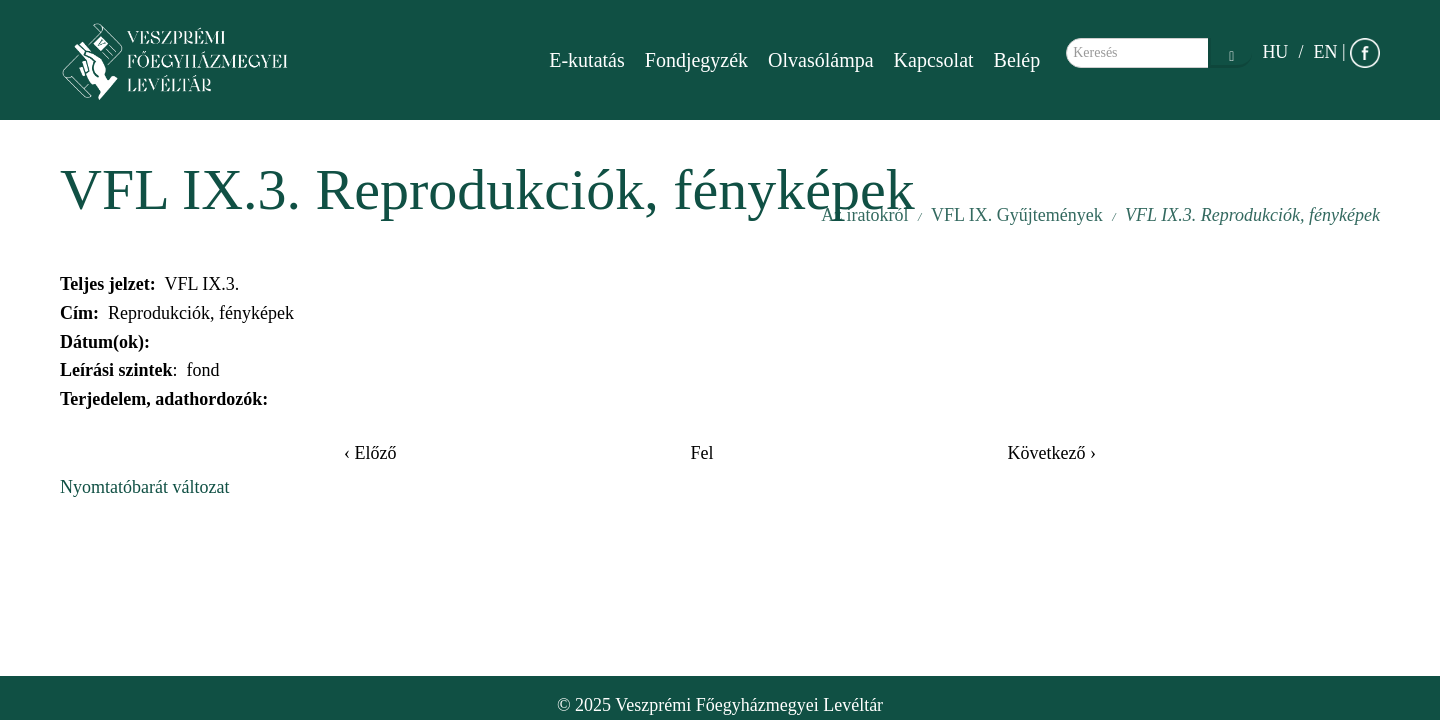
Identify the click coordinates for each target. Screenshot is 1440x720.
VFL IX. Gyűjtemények (1017, 215)
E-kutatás (587, 60)
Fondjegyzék (696, 60)
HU (1275, 52)
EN (1325, 52)
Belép (1017, 60)
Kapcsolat (934, 60)
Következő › (1052, 453)
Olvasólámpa (821, 60)
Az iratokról (864, 215)
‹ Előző (370, 453)
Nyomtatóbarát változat (144, 487)
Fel (701, 453)
